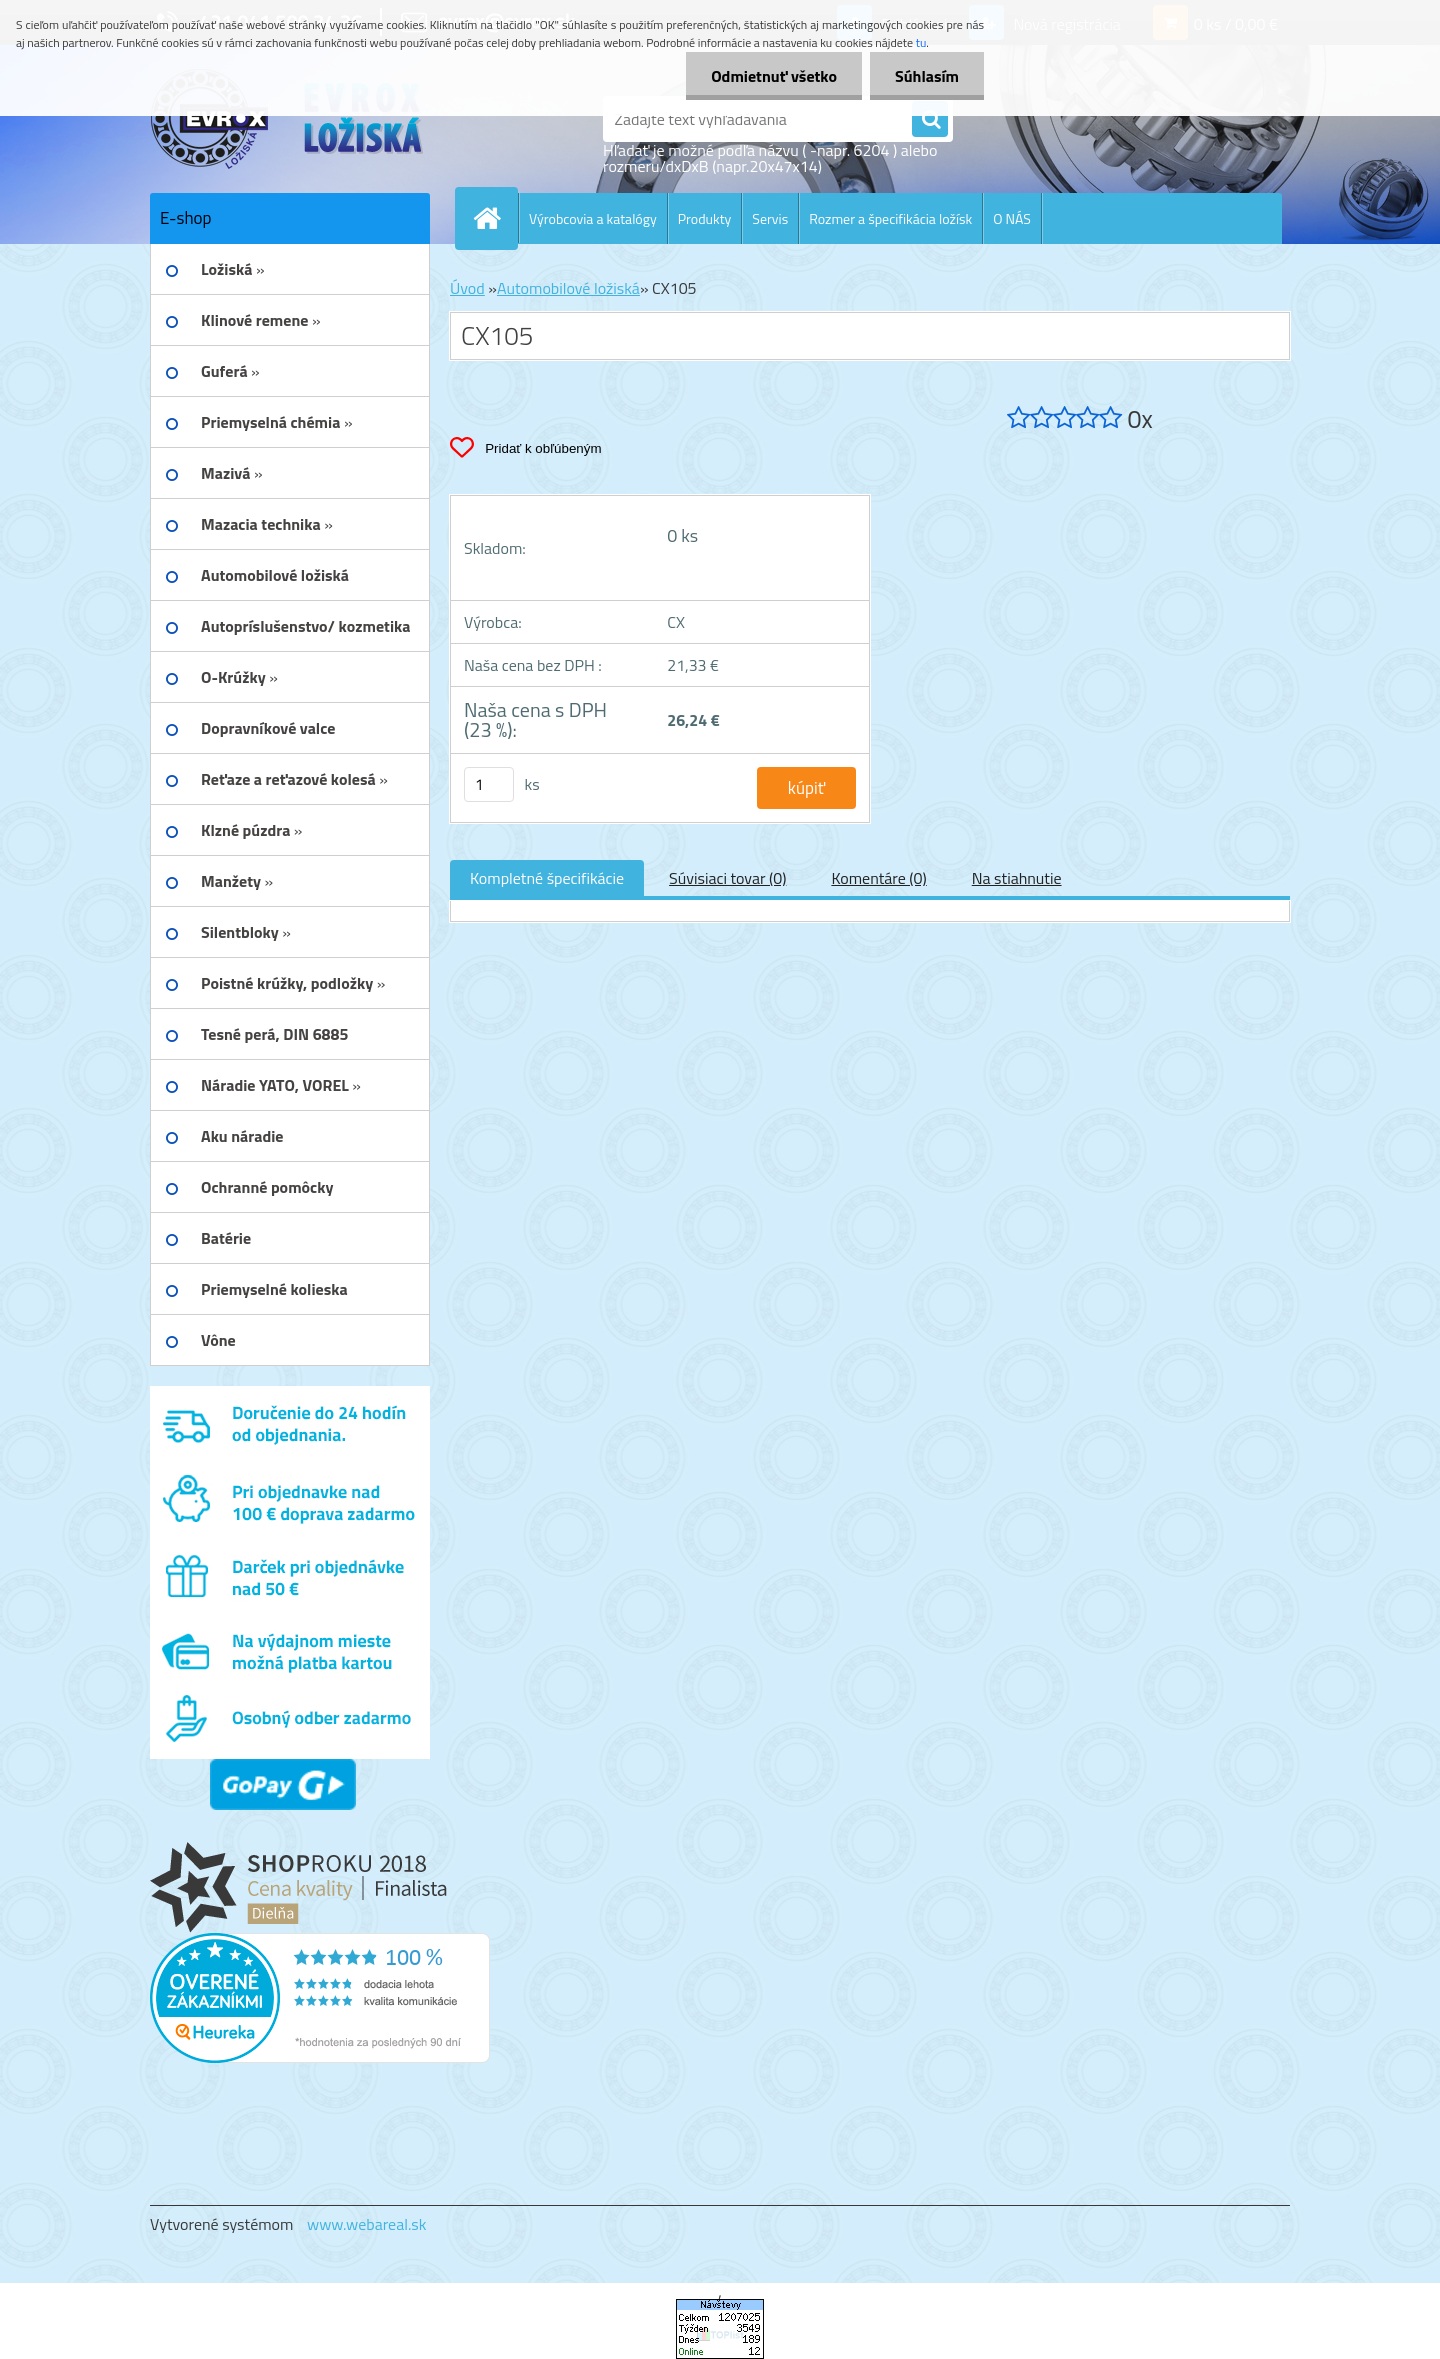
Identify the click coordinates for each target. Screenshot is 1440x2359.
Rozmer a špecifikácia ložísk (890, 218)
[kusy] (489, 784)
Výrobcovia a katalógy (593, 218)
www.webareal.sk (367, 2224)
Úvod (467, 288)
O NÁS (1012, 218)
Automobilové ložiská (568, 288)
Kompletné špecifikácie (547, 878)
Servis (770, 218)
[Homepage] (495, 218)
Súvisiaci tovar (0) (727, 878)
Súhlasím (927, 76)
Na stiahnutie (1017, 878)
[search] (930, 120)
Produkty (705, 218)
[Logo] (287, 119)
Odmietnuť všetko (774, 76)
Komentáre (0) (878, 878)
